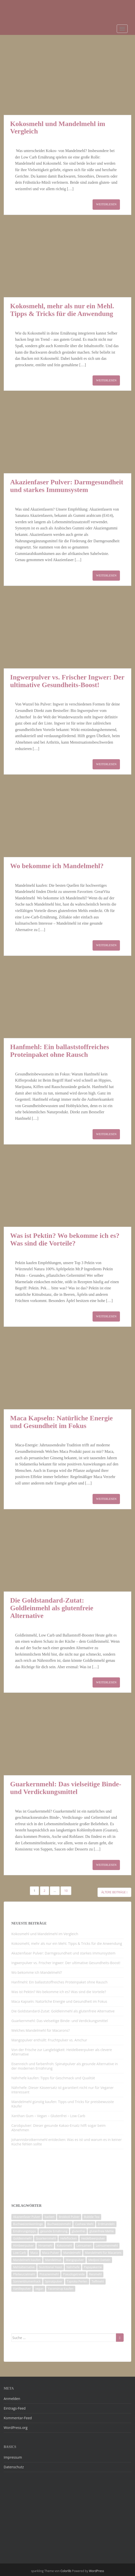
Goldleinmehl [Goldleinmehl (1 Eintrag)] (22, 2238)
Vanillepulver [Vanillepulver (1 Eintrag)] (22, 2289)
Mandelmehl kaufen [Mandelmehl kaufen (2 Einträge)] (27, 2260)
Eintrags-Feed (15, 2408)
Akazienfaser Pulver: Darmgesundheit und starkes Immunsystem (66, 486)
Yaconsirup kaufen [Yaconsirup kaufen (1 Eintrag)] (61, 2289)
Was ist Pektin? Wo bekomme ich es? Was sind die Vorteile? (64, 1239)
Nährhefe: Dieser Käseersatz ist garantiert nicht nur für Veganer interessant (62, 2089)
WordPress (96, 2571)
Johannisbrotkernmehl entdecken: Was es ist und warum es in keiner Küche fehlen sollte (66, 2141)
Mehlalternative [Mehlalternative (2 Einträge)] (24, 2267)
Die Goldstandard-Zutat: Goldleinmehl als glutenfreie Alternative (51, 1607)
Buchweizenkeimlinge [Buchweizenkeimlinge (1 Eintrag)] (28, 2224)
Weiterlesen (106, 204)
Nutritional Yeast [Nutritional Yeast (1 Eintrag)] (50, 2267)
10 (66, 1891)
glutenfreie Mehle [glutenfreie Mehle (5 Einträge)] (101, 2231)
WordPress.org (15, 2427)
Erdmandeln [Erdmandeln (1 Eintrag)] (106, 2224)
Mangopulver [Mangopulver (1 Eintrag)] (75, 2260)
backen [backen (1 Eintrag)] (49, 2217)
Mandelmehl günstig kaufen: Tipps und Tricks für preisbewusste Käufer (62, 2103)
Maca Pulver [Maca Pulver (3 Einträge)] (50, 2253)
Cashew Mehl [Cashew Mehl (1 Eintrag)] (84, 2224)
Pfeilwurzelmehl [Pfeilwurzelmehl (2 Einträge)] (24, 2274)
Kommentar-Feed (18, 2418)
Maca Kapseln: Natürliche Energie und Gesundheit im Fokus (61, 1422)
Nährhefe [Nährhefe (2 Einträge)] (72, 2267)
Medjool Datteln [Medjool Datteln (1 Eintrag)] (99, 2260)
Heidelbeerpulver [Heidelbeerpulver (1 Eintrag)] (93, 2238)
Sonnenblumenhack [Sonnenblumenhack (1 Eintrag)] (27, 2281)
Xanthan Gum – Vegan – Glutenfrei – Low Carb (48, 2115)
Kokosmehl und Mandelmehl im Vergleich (57, 127)
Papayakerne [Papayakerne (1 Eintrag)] (93, 2267)
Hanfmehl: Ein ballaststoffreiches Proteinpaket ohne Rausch (59, 1050)
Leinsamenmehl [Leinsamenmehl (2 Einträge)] (107, 2245)
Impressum (13, 2457)
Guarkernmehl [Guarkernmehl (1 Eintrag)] (46, 2238)
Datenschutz (14, 2467)
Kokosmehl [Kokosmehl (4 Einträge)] (64, 2245)
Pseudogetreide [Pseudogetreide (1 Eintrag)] (74, 2274)
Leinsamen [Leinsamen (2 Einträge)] (84, 2245)
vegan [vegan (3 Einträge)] (39, 2289)
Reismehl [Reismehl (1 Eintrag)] (95, 2274)
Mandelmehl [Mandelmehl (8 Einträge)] (71, 2253)
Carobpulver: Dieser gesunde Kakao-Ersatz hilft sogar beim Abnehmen (58, 2127)
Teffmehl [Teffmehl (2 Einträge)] (98, 2281)
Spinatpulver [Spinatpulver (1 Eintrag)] (53, 2281)
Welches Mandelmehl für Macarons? (40, 2030)
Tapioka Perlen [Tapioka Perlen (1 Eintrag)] (77, 2281)
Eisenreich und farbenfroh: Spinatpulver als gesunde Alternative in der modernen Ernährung (64, 2066)
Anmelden (12, 2398)
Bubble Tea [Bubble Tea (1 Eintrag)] (91, 2217)
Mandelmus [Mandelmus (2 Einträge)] (53, 2260)
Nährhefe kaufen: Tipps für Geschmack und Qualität (53, 2078)
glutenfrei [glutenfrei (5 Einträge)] (78, 2231)
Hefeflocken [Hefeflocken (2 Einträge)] (68, 2238)
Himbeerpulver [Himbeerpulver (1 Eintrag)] (23, 2245)
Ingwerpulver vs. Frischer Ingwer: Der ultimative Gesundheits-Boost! (67, 681)
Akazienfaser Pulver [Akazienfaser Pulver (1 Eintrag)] (26, 2217)
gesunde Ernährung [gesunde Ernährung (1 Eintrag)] (53, 2231)
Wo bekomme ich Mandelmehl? (57, 866)
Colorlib (65, 2571)
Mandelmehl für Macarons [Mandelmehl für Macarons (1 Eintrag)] (103, 2253)
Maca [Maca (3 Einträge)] (34, 2253)
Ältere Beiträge (114, 1892)
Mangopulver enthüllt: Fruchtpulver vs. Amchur (49, 2040)
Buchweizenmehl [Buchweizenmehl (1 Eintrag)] (59, 2224)
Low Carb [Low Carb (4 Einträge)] (19, 2253)
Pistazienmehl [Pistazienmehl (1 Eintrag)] (49, 2274)
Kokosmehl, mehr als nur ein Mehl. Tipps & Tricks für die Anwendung (62, 309)
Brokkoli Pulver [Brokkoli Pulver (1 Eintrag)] (69, 2217)
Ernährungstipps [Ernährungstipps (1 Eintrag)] (24, 2231)
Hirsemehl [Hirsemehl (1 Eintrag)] (45, 2245)
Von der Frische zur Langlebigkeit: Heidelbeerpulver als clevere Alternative (61, 2051)
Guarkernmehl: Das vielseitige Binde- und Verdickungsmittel (65, 1787)
